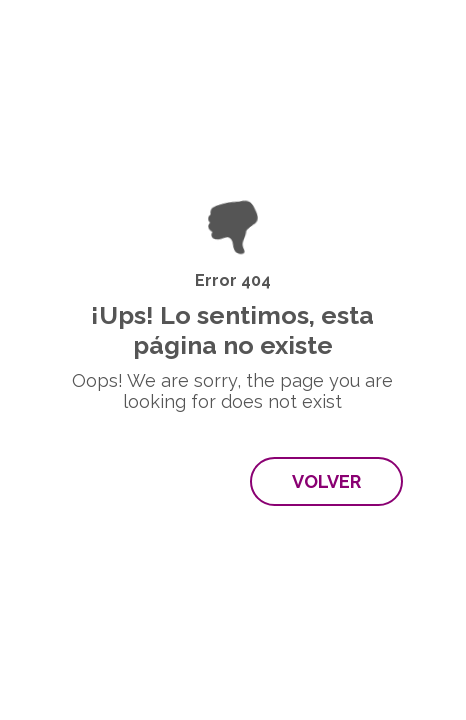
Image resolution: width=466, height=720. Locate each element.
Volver (326, 481)
